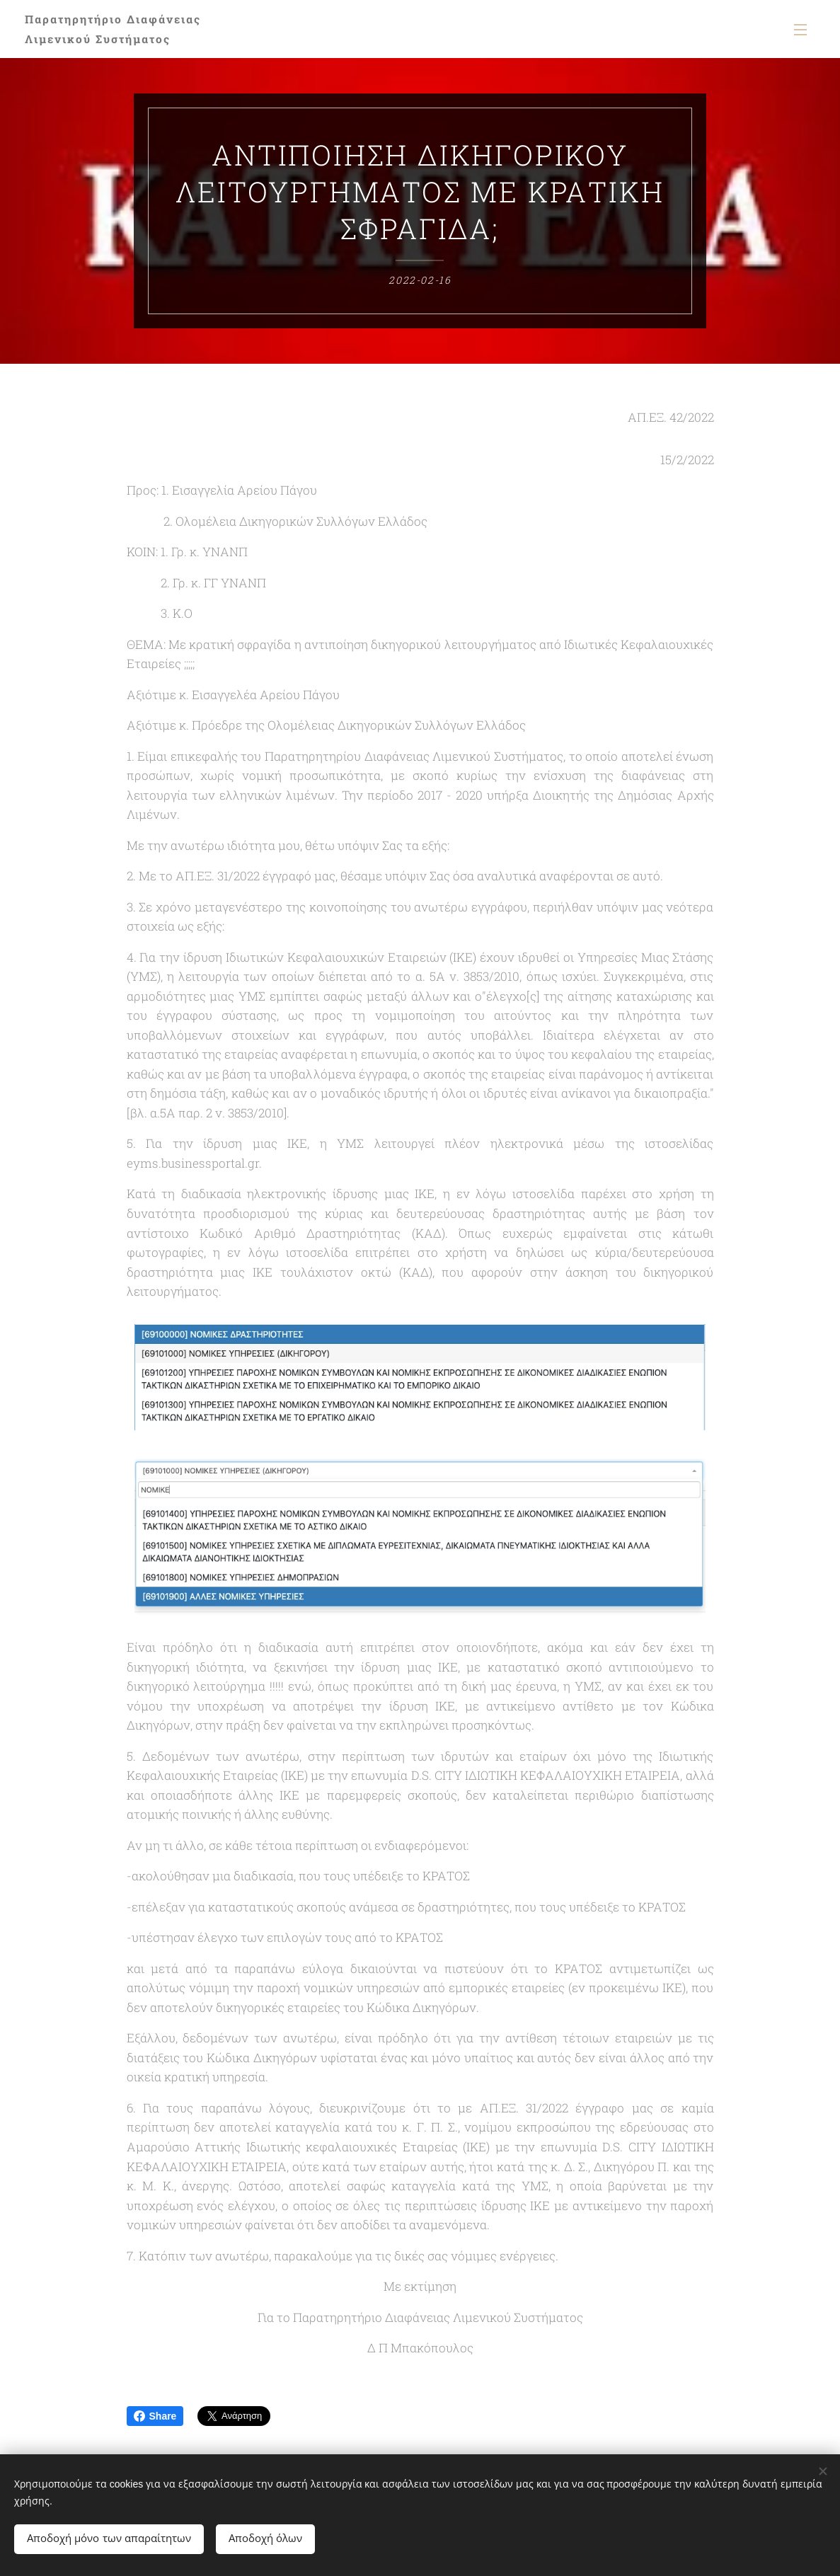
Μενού (800, 29)
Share (155, 2416)
